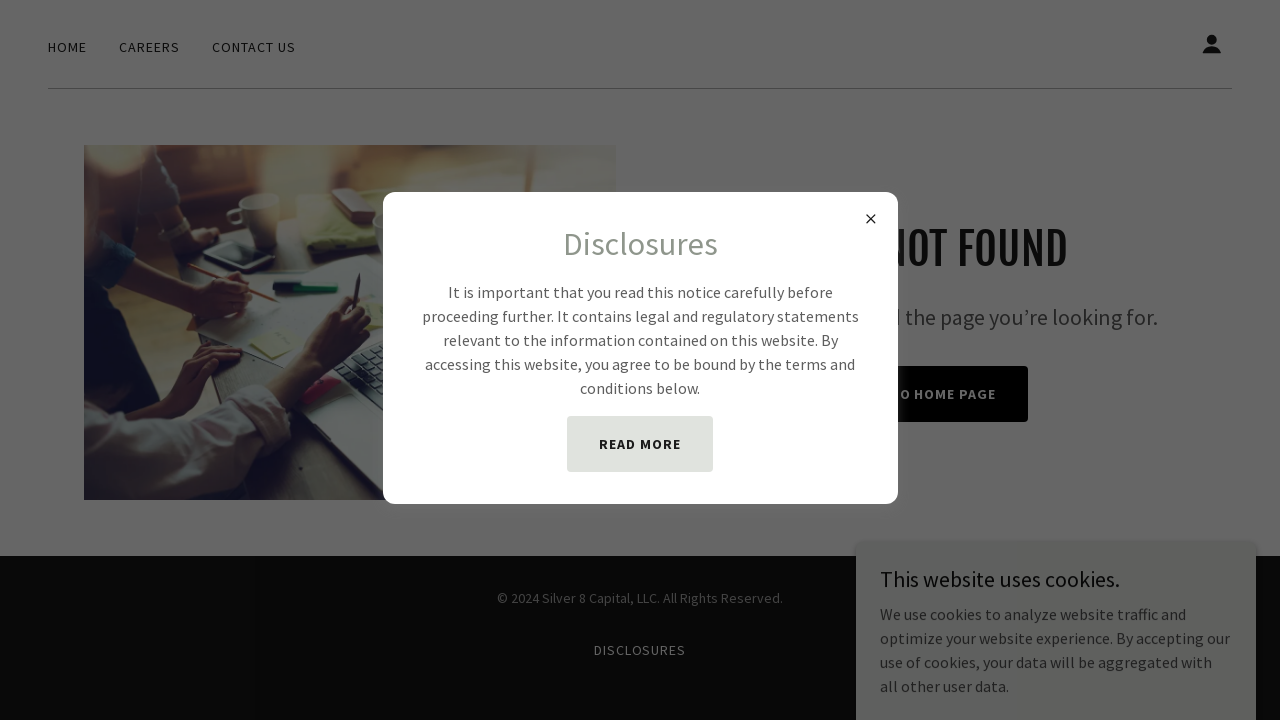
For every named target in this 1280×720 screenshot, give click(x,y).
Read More (640, 444)
